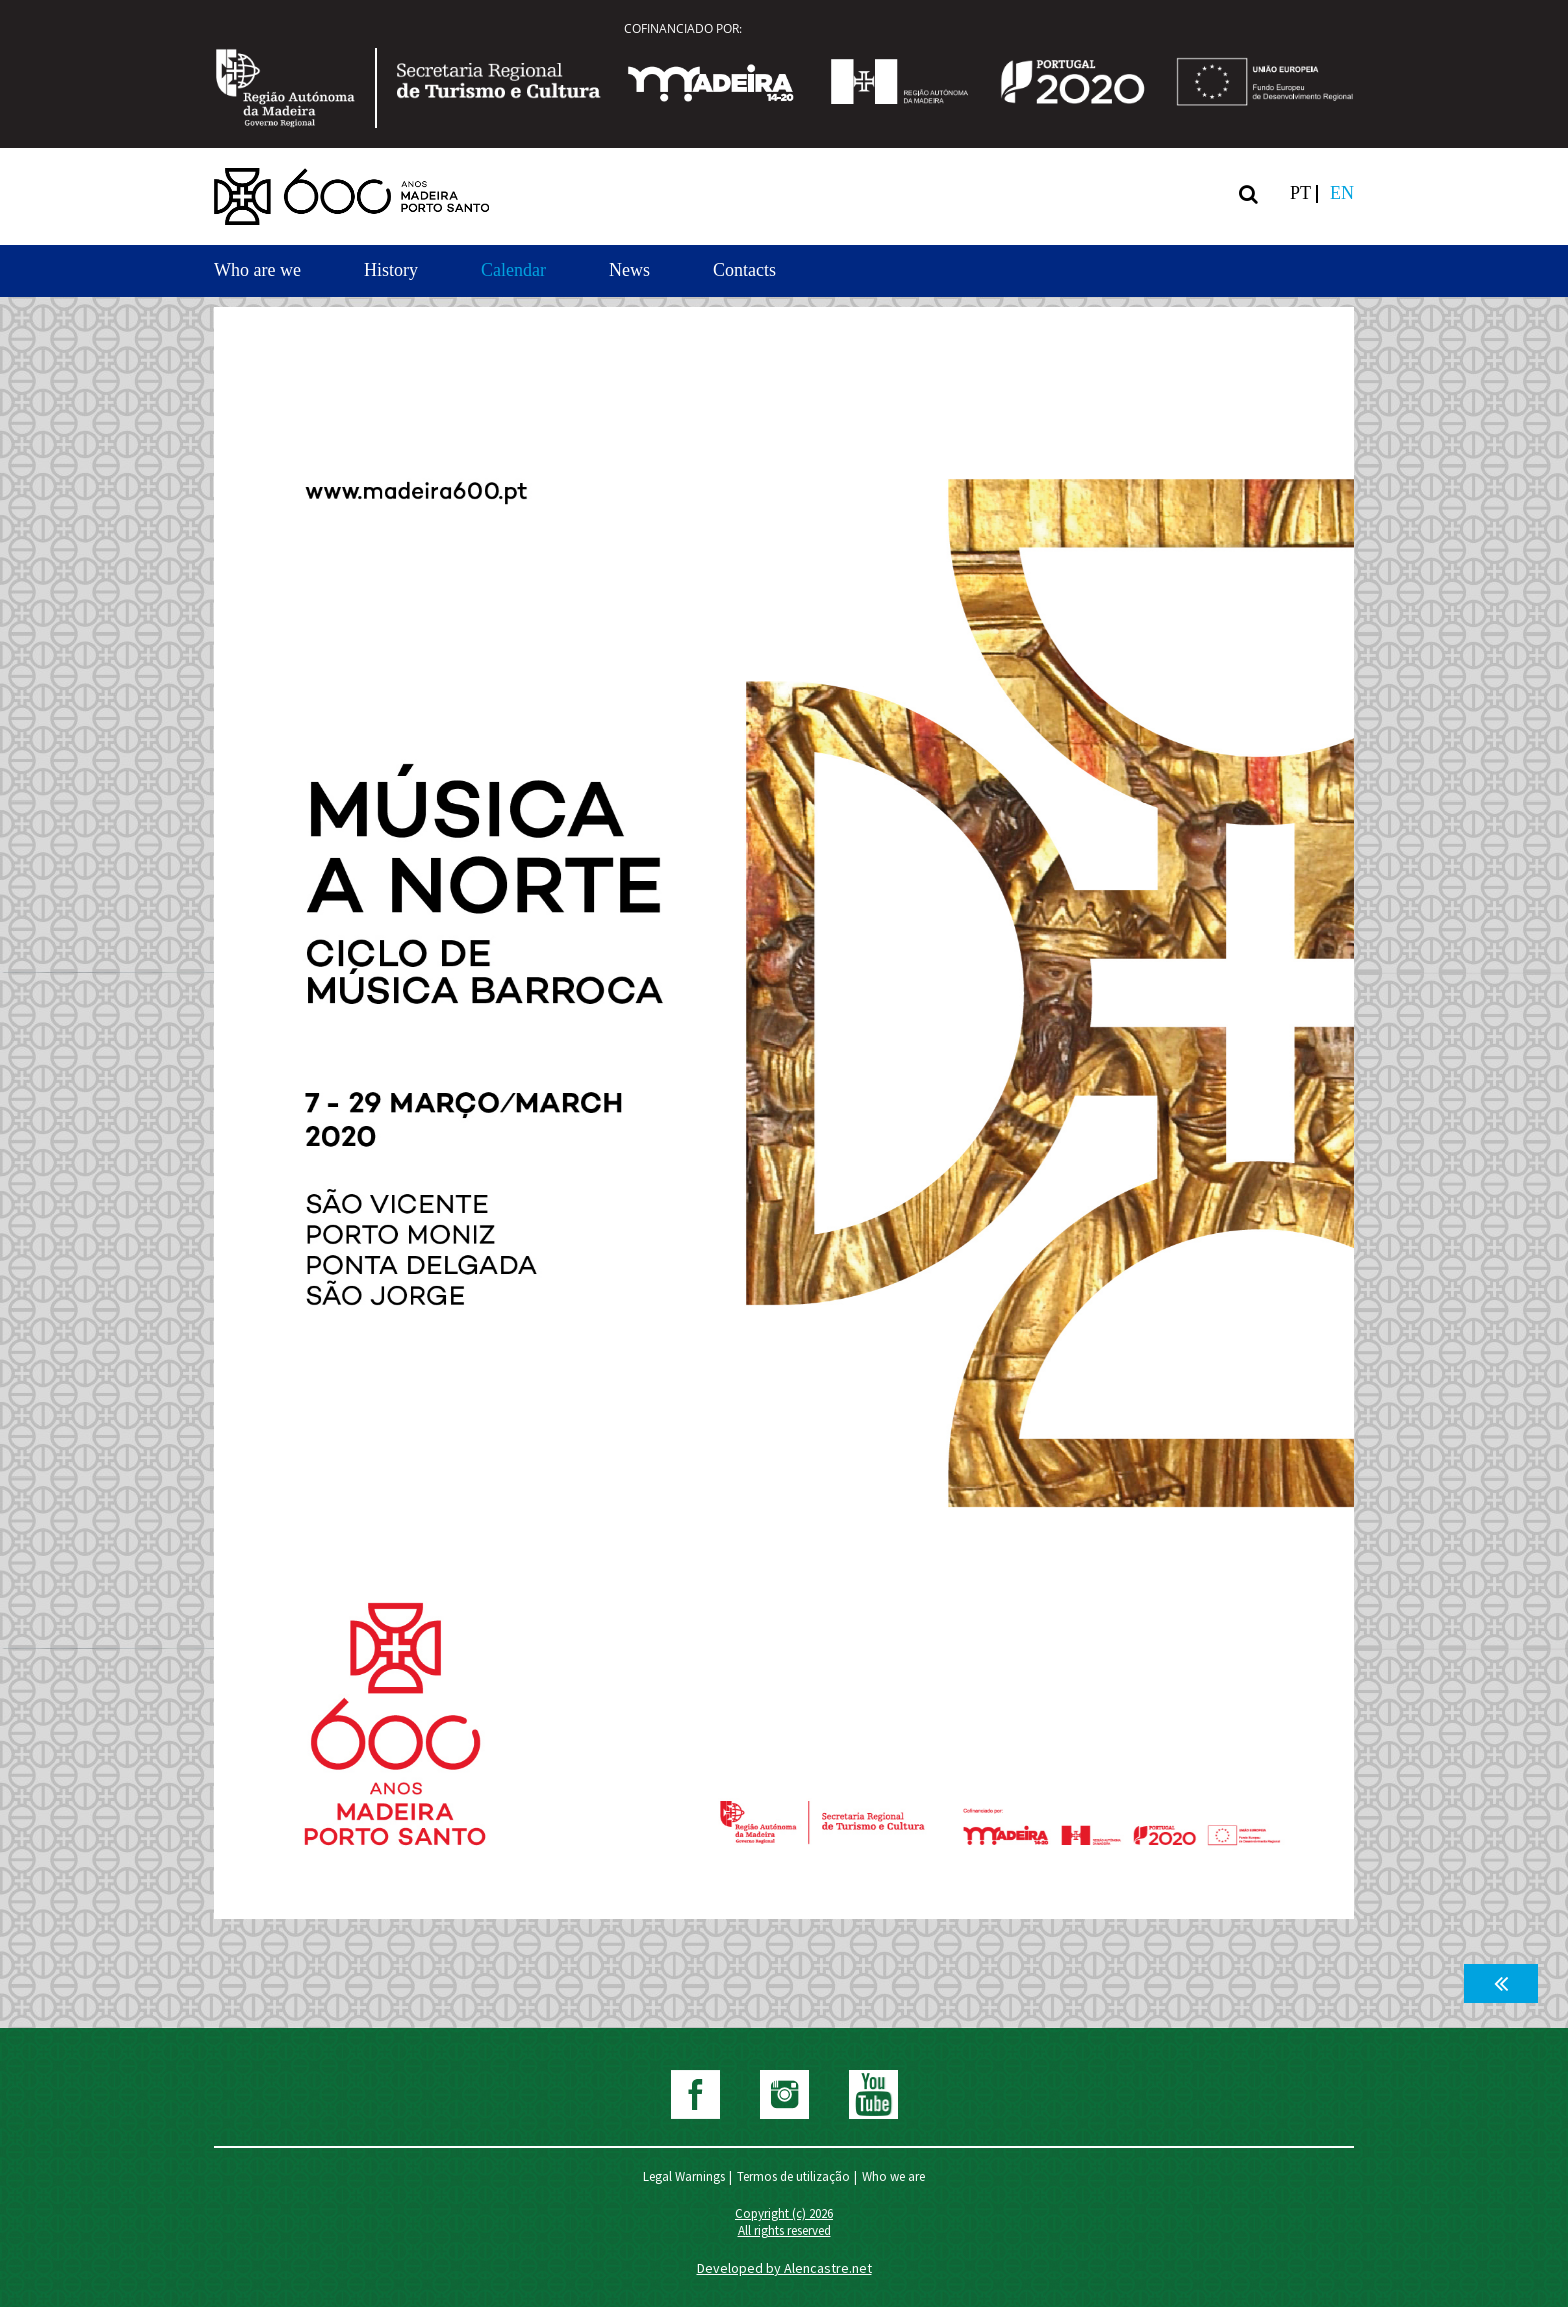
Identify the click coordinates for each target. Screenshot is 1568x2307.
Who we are (893, 2176)
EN (1342, 193)
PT (1300, 193)
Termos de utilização (793, 2176)
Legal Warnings (684, 2176)
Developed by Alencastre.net (784, 2268)
